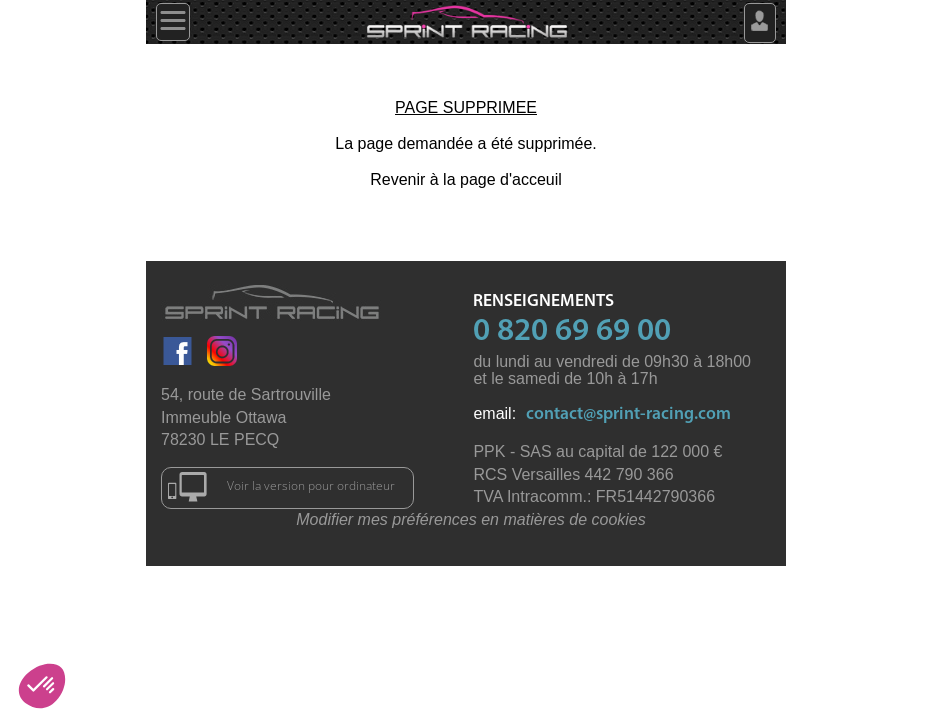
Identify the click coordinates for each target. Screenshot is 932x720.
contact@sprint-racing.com (628, 414)
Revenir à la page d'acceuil (466, 179)
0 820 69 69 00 (572, 332)
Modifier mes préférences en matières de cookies (471, 519)
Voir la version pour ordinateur (281, 487)
